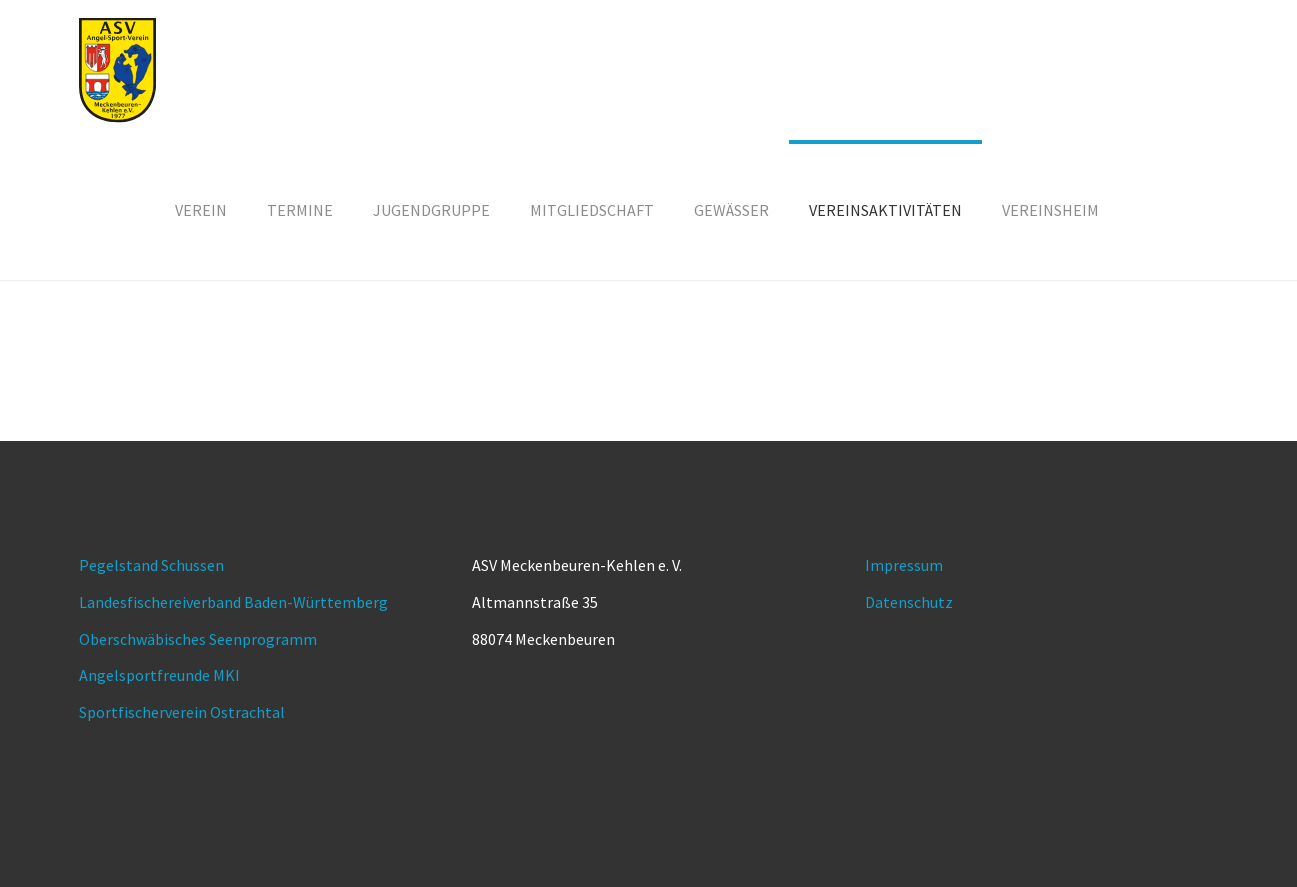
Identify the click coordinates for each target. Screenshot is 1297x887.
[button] (731, 210)
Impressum (904, 565)
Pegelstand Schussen (151, 565)
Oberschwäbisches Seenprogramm (198, 639)
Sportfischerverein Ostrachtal (182, 712)
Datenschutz (909, 602)
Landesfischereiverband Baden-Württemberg (233, 602)
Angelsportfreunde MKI (159, 675)
